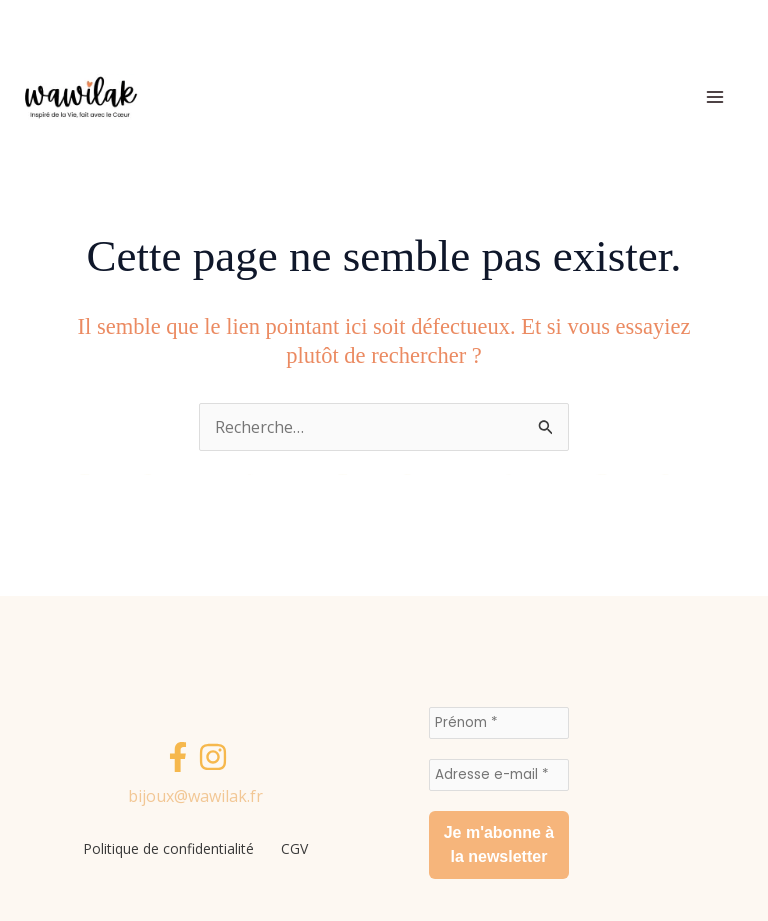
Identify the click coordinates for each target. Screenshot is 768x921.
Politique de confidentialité (166, 848)
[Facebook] (178, 758)
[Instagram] (213, 758)
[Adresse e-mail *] (499, 775)
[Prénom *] (499, 723)
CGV (297, 848)
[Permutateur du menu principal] (715, 97)
